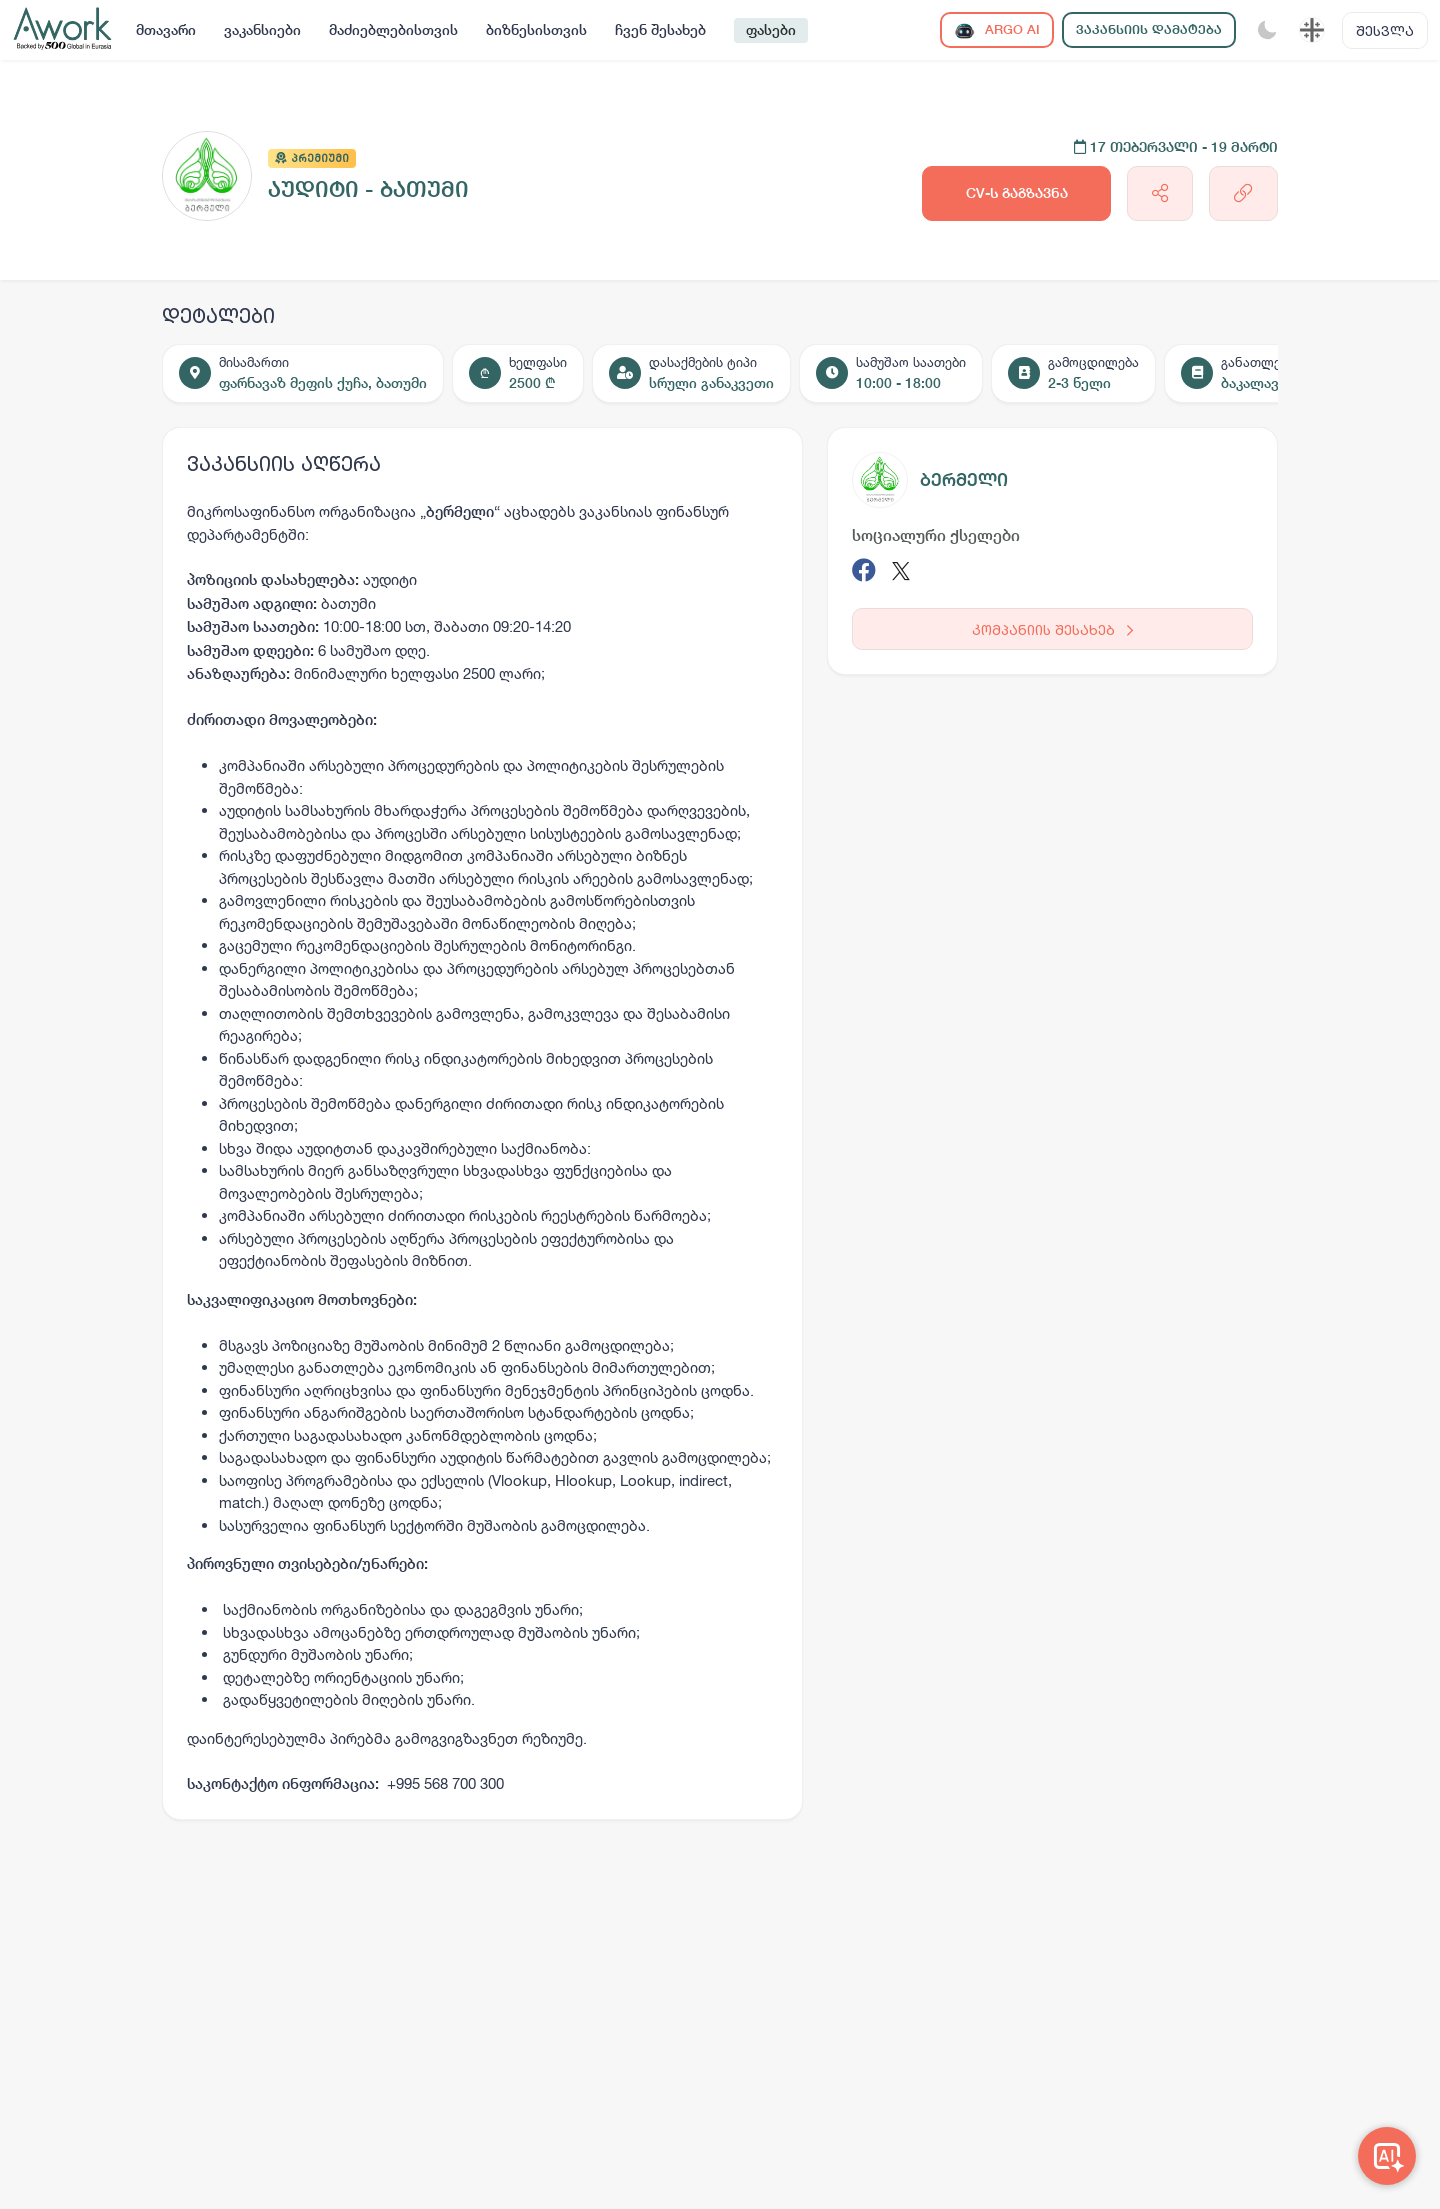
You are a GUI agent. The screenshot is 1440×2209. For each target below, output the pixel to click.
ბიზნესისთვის (536, 30)
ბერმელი (964, 479)
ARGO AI (997, 30)
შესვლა (1385, 30)
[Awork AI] (1387, 2156)
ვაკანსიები (262, 30)
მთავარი (166, 30)
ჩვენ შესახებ (660, 30)
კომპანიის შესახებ (1052, 629)
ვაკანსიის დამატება (1149, 29)
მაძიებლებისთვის (393, 30)
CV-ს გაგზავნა (1017, 193)
